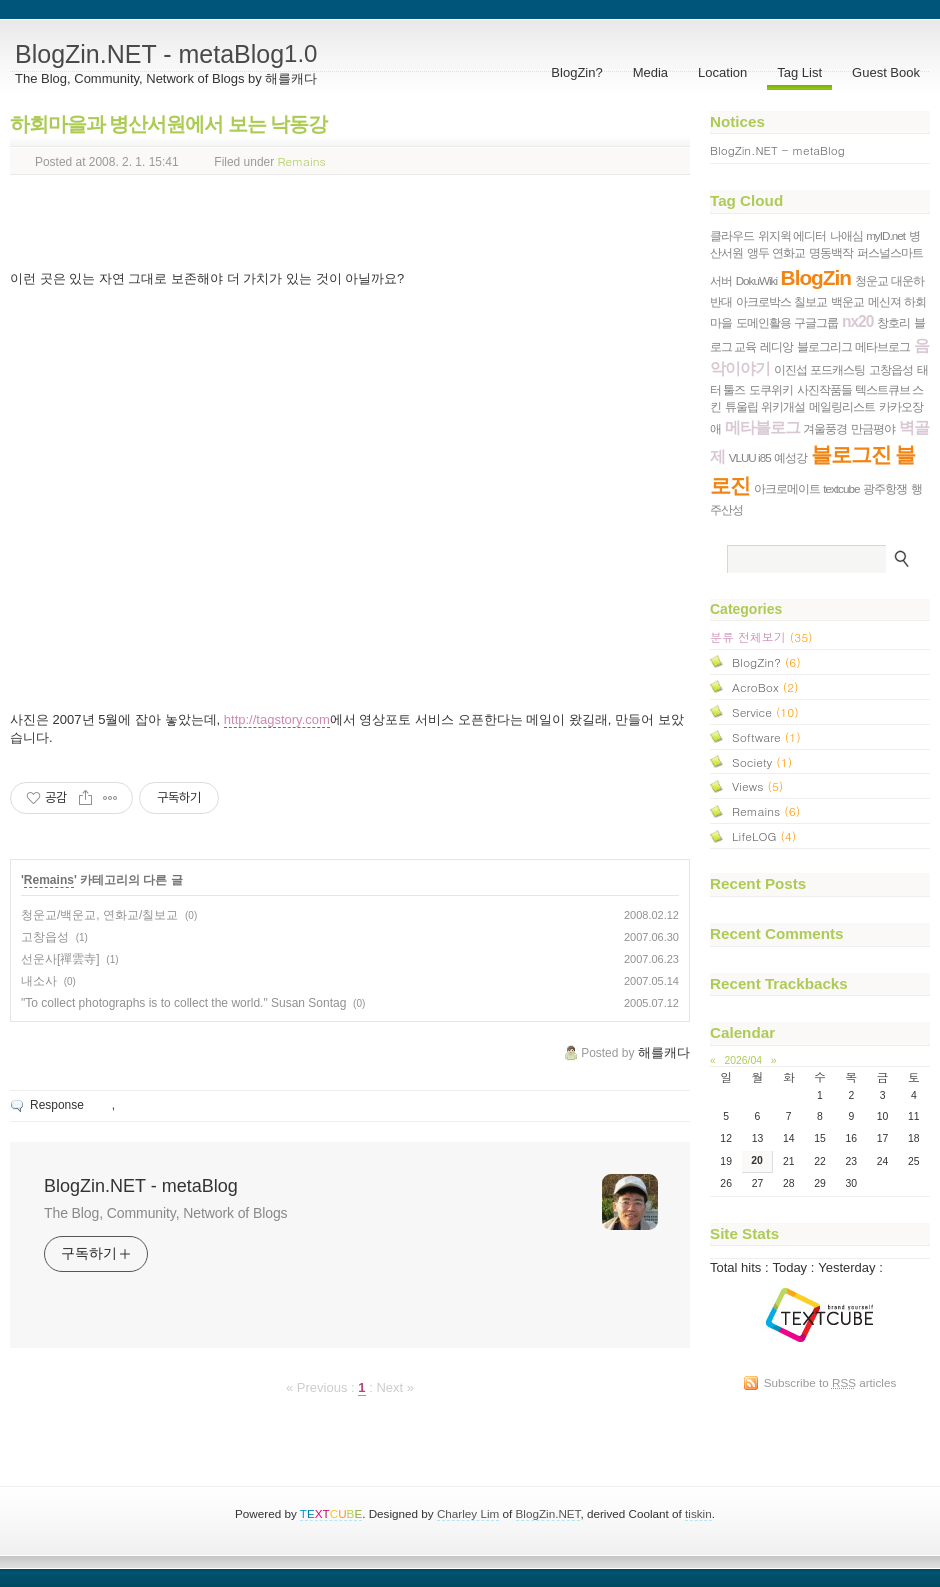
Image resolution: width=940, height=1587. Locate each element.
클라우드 (732, 235)
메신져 (884, 301)
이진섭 (790, 369)
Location (722, 72)
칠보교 (810, 301)
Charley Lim (468, 1513)
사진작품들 (824, 389)
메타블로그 (762, 427)
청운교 (871, 280)
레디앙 (776, 346)
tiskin (698, 1513)
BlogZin (816, 277)
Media (650, 72)
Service (765, 711)
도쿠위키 (771, 389)
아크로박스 (763, 301)
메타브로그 (882, 346)
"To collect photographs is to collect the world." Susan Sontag (183, 1003)
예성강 (790, 457)
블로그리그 (824, 346)
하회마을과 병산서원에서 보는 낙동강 (168, 124)
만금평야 (873, 428)
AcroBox (765, 686)
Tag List (799, 72)
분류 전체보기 (761, 636)
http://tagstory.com (277, 719)
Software (766, 736)
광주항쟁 (885, 488)
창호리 (893, 322)
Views (757, 785)
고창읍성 (45, 937)
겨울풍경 (825, 428)
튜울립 (741, 406)
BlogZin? (576, 72)
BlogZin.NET (548, 1513)
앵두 (758, 252)
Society (762, 761)
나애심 (846, 235)
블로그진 (851, 454)
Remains (302, 159)
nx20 (858, 321)
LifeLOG (764, 835)
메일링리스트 (842, 406)
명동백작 (831, 252)
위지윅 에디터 (792, 235)
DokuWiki (756, 280)
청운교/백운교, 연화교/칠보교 (99, 915)
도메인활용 (763, 322)
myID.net (885, 235)
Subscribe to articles (830, 1382)
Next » (395, 1387)
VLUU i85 (750, 457)
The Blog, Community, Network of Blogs (165, 1213)
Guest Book (886, 72)
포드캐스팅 (837, 369)
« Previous (318, 1387)
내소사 (39, 981)
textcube (841, 488)
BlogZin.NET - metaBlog (166, 54)
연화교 (788, 252)
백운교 (847, 301)
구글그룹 (816, 322)
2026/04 (743, 1060)
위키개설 (783, 406)
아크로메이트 (787, 488)
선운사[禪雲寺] (60, 959)
